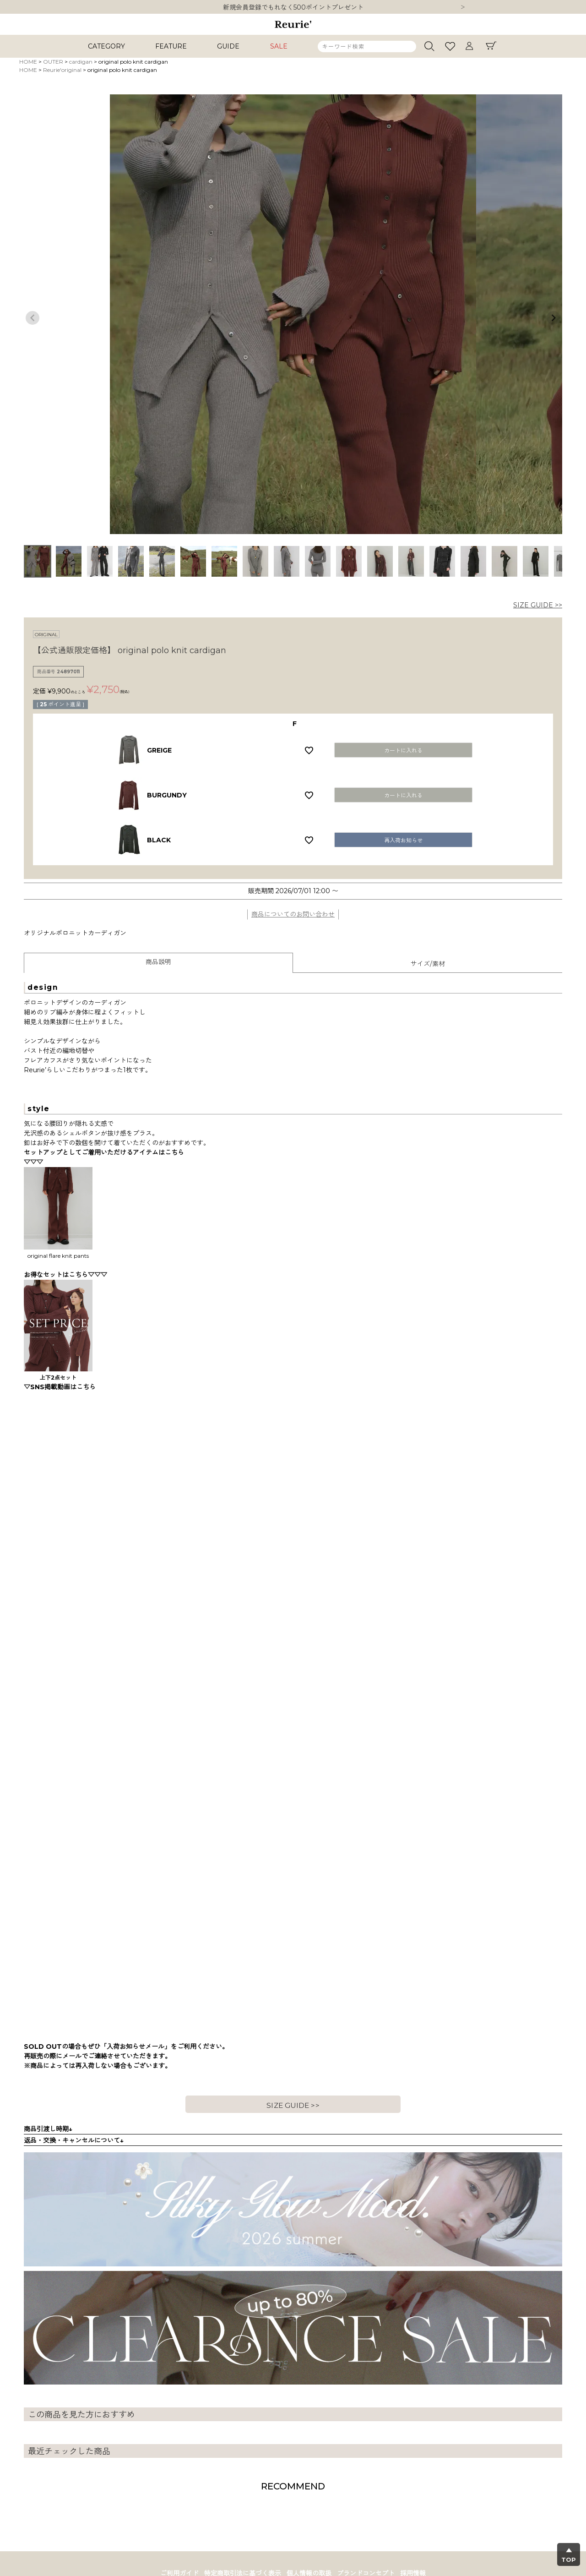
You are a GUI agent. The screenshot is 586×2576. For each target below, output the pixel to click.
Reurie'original (62, 69)
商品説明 (158, 962)
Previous (32, 318)
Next (462, 7)
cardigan (80, 61)
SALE (279, 46)
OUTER (53, 61)
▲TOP (568, 2555)
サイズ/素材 (428, 964)
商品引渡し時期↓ (48, 2129)
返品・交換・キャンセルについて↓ (74, 2140)
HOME (28, 61)
